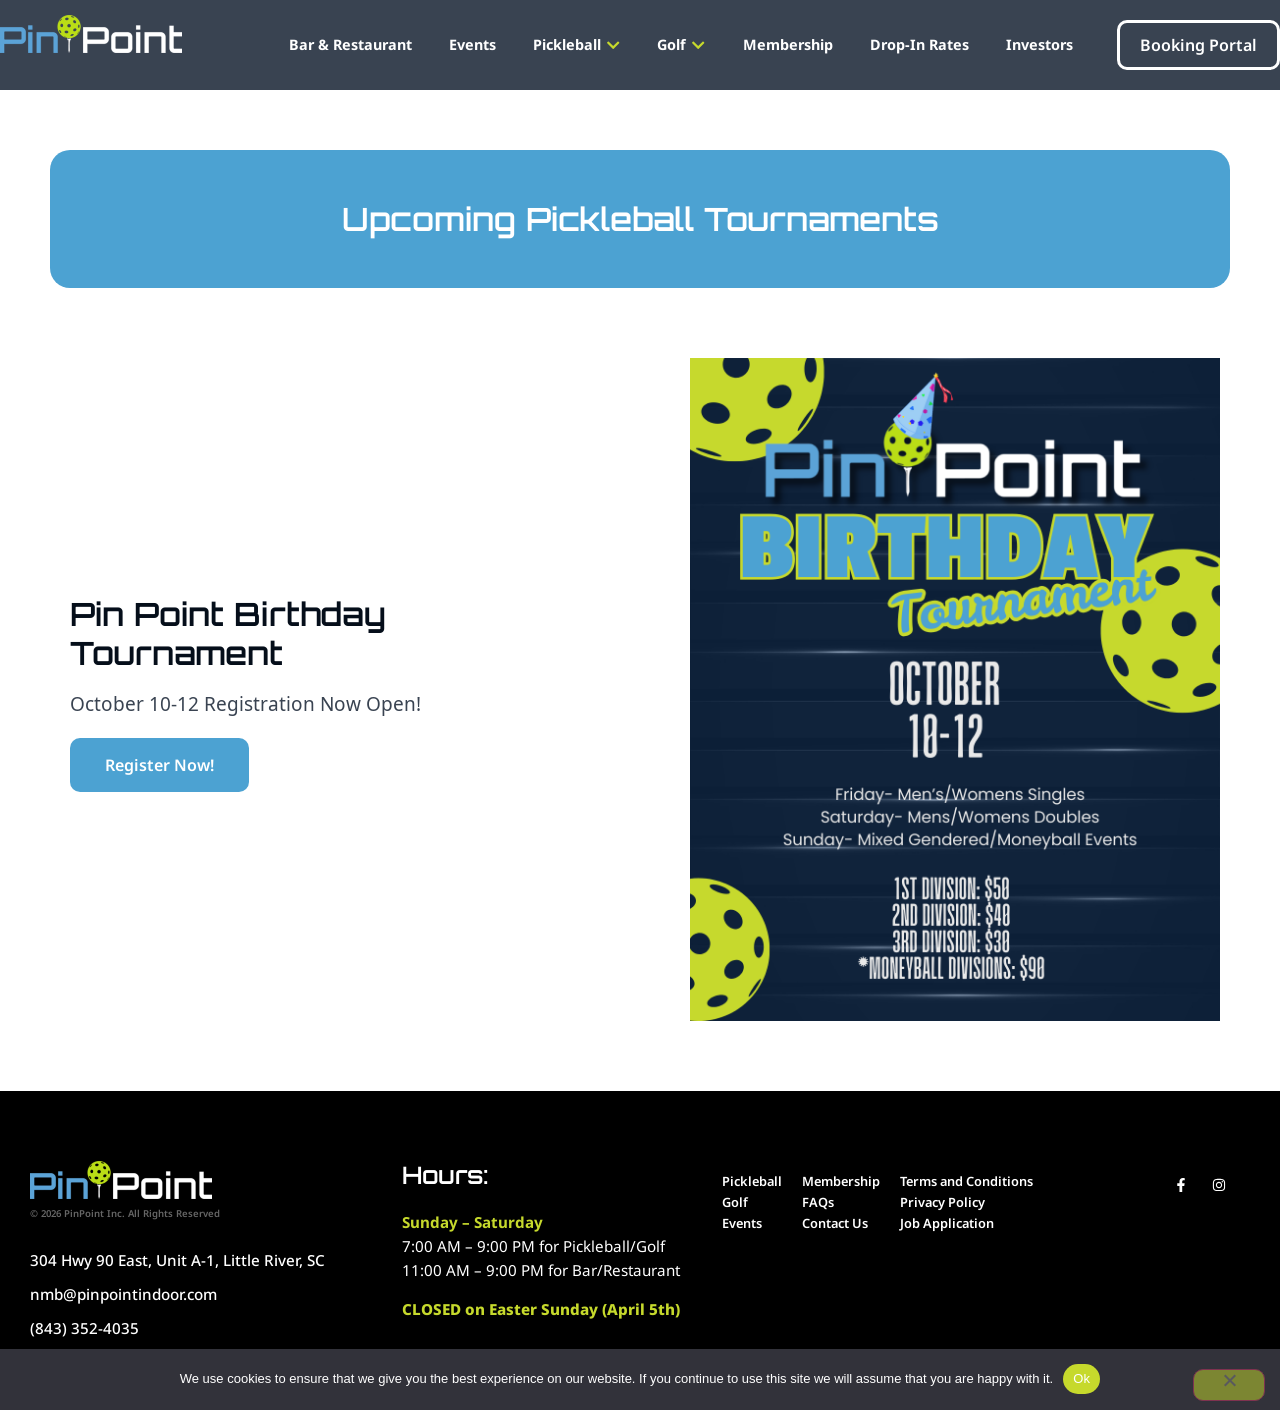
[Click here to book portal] (1198, 45)
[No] (1229, 1385)
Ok (1081, 1378)
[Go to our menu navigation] (472, 45)
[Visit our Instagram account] (1219, 1185)
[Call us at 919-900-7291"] (206, 1294)
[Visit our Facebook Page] (1181, 1185)
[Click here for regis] (159, 765)
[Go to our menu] (752, 1181)
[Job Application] (966, 1223)
